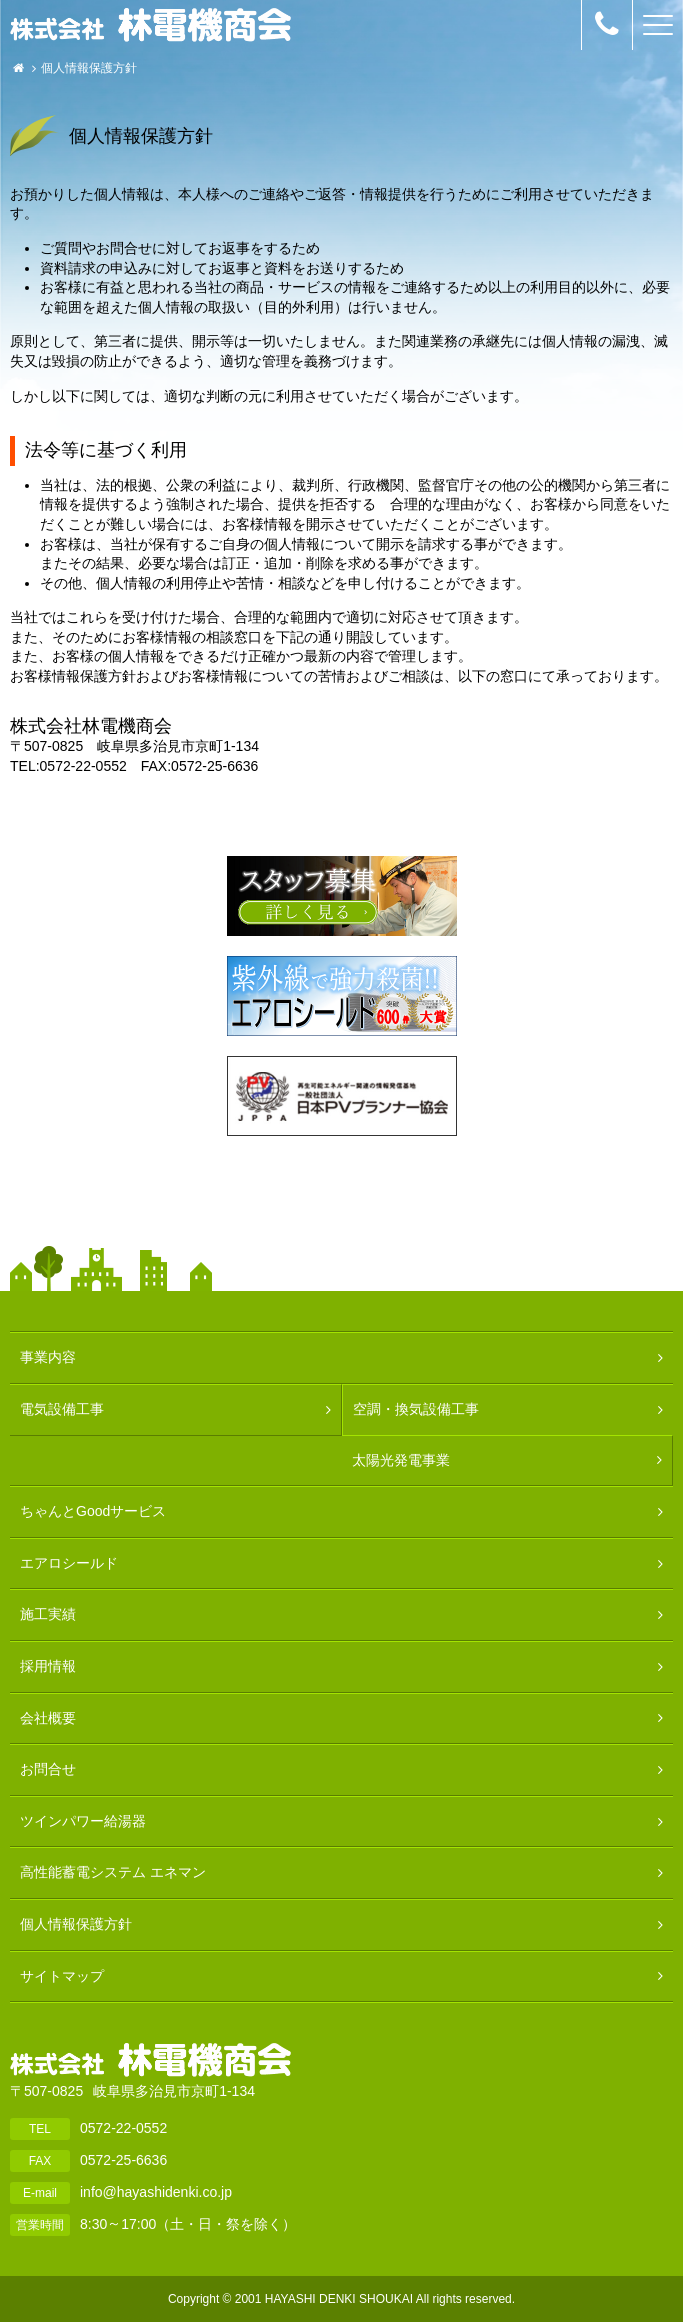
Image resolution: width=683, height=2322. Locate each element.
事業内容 (48, 1357)
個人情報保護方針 (76, 1924)
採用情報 (48, 1666)
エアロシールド (69, 1563)
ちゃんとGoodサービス (93, 1511)
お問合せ (48, 1769)
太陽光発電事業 (401, 1460)
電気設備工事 (62, 1409)
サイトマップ (62, 1976)
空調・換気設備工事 (416, 1409)
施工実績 (48, 1614)
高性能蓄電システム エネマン (113, 1872)
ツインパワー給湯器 (83, 1821)
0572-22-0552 (123, 2127)
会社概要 (48, 1718)
